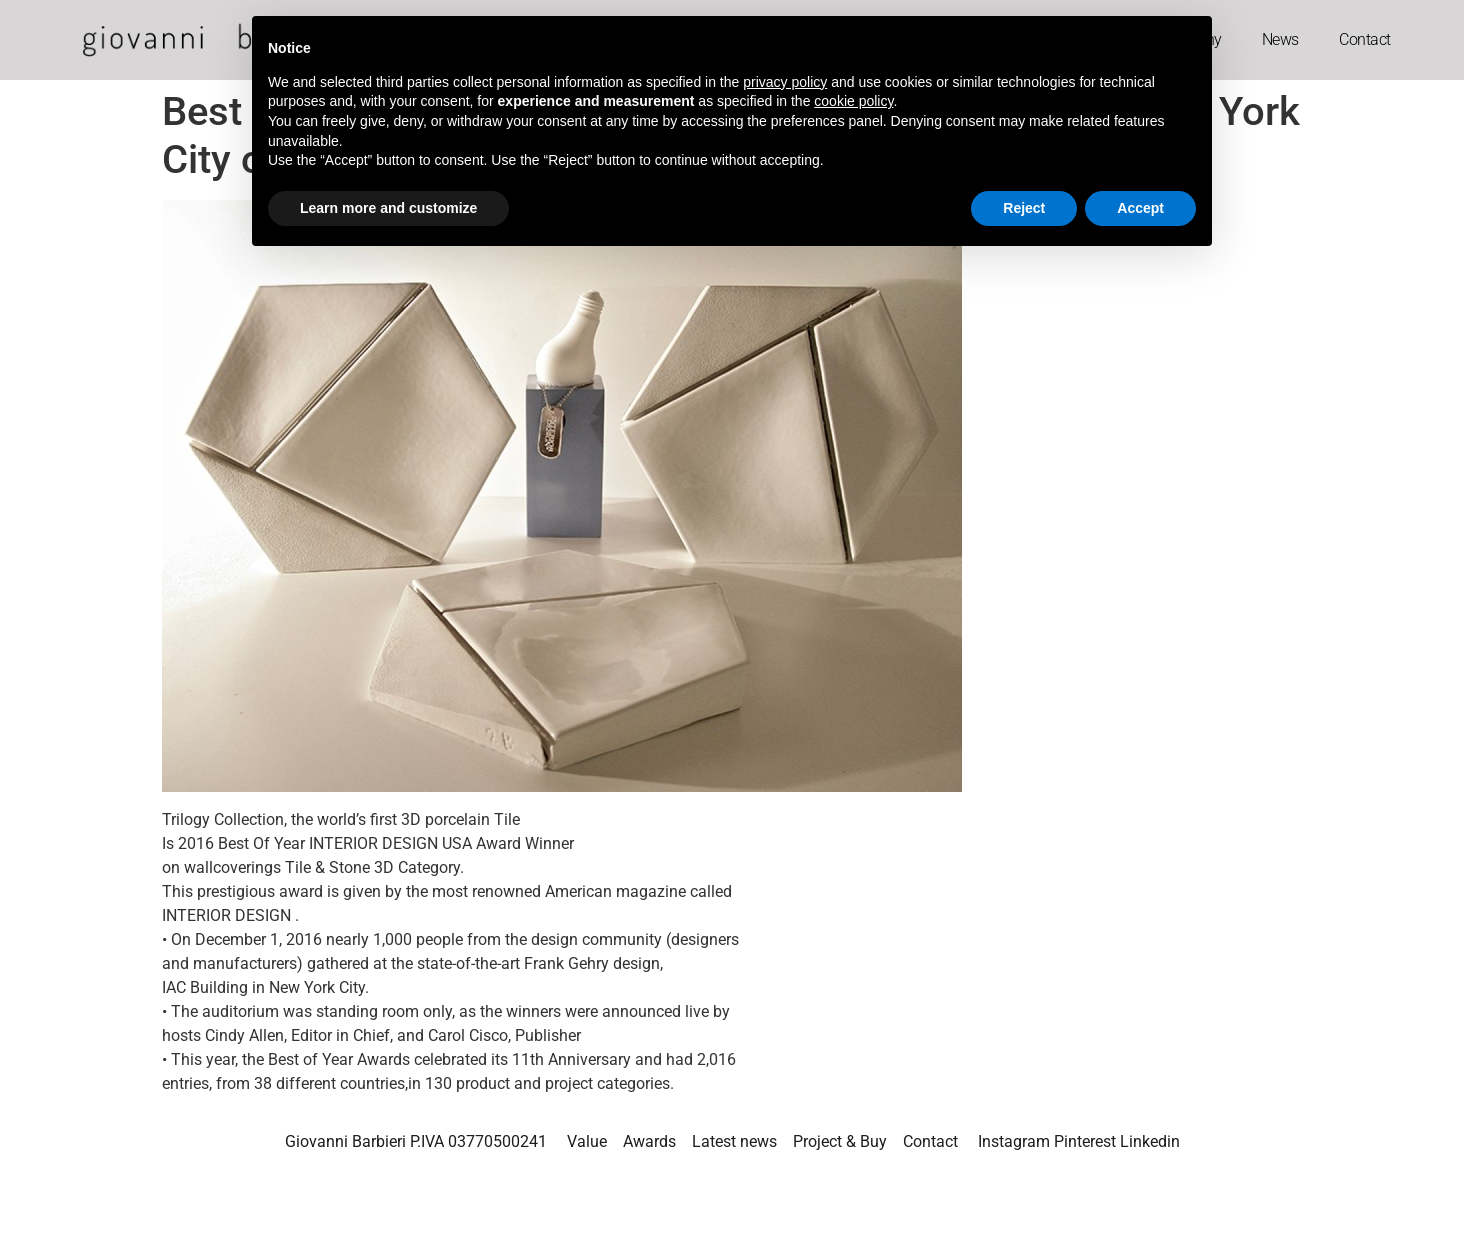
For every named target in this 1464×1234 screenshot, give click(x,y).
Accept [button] (1140, 208)
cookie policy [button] (853, 101)
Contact (1365, 39)
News (1280, 39)
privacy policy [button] (785, 82)
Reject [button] (1024, 208)
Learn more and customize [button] (388, 208)
